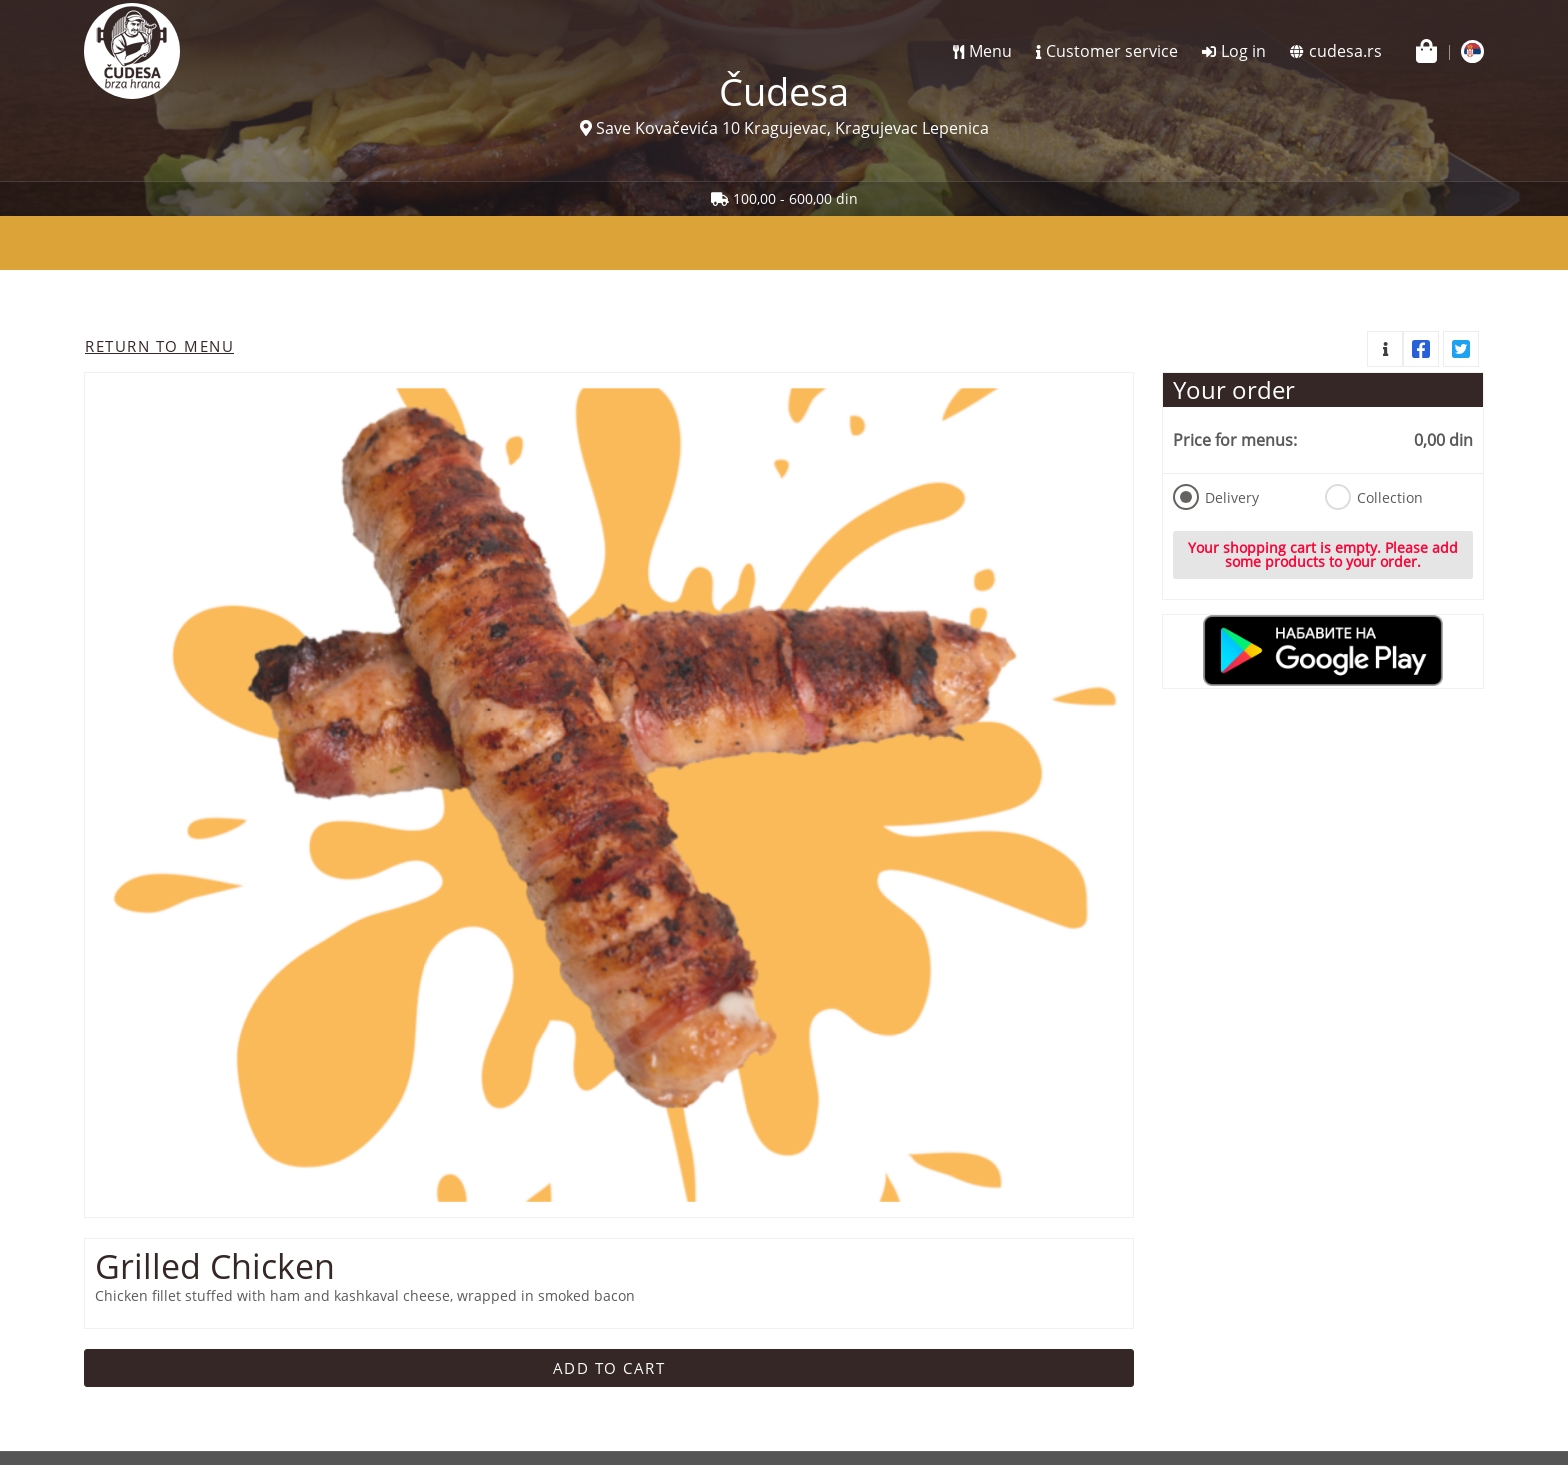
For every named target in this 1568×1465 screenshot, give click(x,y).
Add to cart (609, 1368)
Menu (990, 51)
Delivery (1216, 497)
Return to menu (159, 346)
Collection (1374, 497)
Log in (1243, 51)
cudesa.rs (1345, 51)
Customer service (1112, 51)
